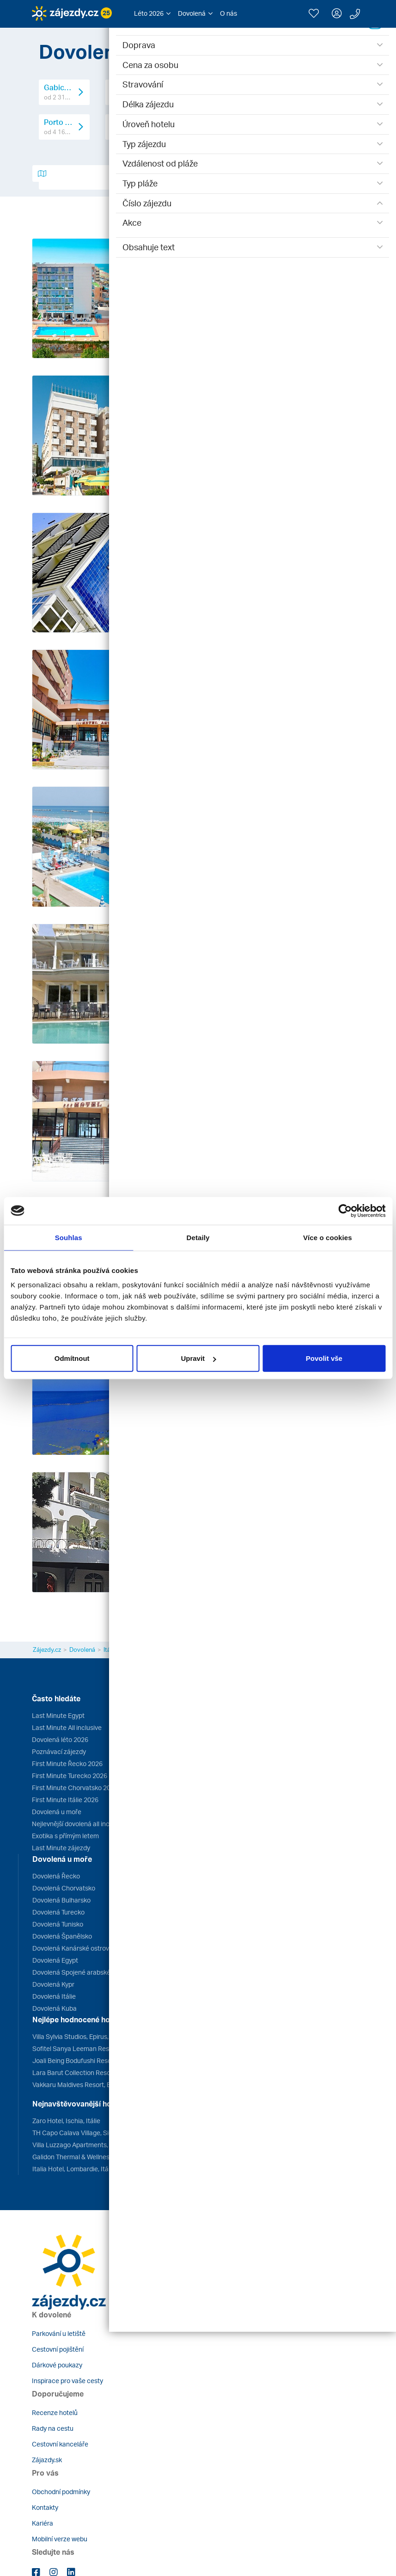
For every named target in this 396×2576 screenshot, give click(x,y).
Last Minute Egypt (58, 1715)
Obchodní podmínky (61, 2492)
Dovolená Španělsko (62, 1936)
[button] (152, 13)
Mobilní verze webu (59, 2539)
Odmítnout (72, 1358)
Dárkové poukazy (57, 2365)
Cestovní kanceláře (60, 2444)
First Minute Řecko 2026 (67, 1763)
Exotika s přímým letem (65, 1836)
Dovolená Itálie (54, 1996)
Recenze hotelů (55, 2412)
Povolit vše (324, 1358)
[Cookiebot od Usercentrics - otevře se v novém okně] (345, 1210)
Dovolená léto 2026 (60, 1739)
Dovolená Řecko (56, 1876)
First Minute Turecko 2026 (69, 1775)
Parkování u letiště (58, 2333)
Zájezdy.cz (47, 1649)
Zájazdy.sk (47, 2460)
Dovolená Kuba (54, 2008)
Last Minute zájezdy (61, 1848)
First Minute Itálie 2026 (65, 1800)
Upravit (198, 1358)
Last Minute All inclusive (67, 1727)
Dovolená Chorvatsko (63, 1888)
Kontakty (45, 2507)
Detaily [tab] (198, 1237)
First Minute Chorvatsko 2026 (75, 1787)
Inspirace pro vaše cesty (67, 2380)
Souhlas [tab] (68, 1237)
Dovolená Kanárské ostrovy (72, 1948)
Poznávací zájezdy (59, 1751)
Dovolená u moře (56, 1812)
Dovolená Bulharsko (61, 1900)
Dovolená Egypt (55, 1960)
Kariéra (42, 2523)
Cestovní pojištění (58, 2349)
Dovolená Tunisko (57, 1924)
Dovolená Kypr (53, 1984)
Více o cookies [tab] (327, 1237)
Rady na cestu (52, 2428)
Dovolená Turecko (58, 1912)
